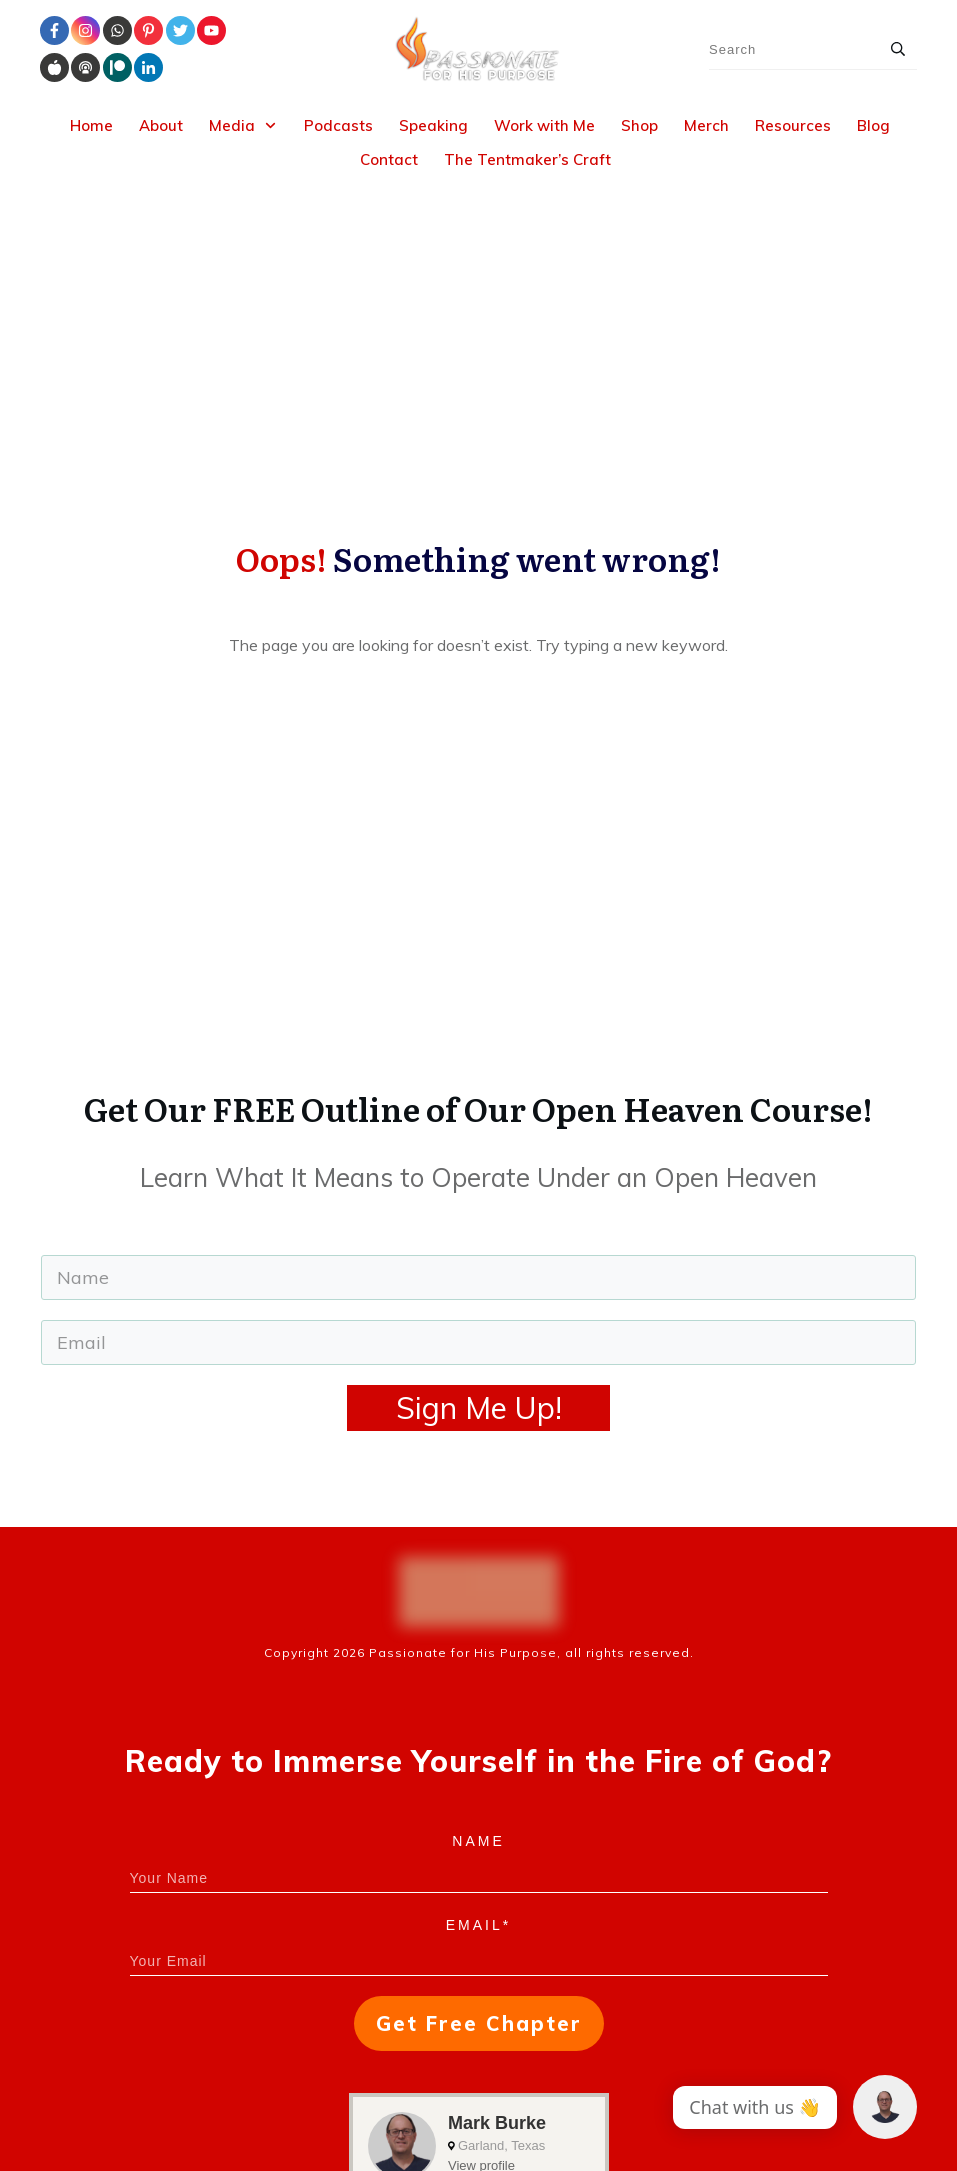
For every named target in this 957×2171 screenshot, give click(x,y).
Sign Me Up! (479, 1153)
